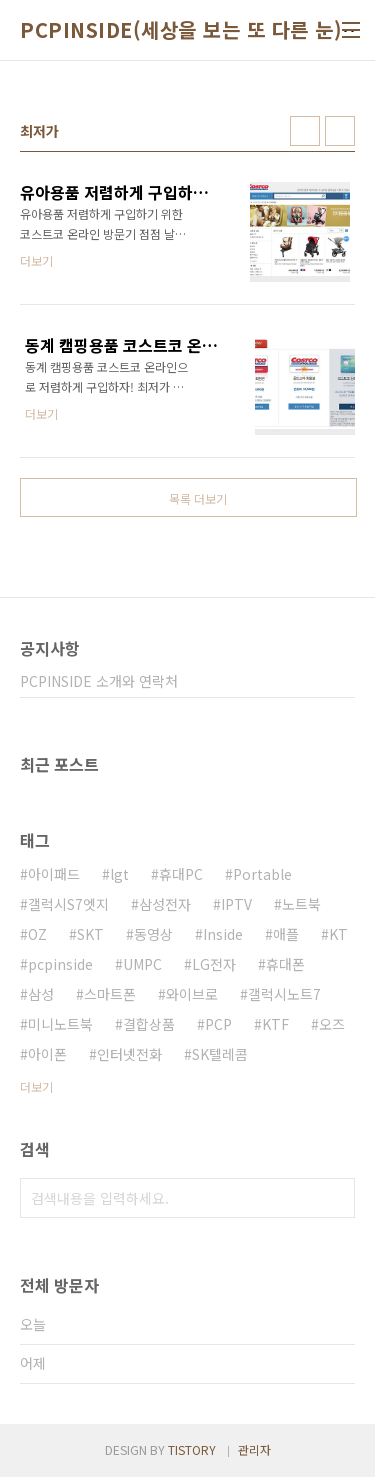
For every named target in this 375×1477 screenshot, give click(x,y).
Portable (262, 874)
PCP (218, 1024)
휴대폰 (285, 964)
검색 (335, 1198)
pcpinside (60, 964)
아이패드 (54, 874)
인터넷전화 (129, 1054)
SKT (90, 934)
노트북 (301, 904)
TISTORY (192, 1449)
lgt (119, 874)
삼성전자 (165, 904)
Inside (223, 934)
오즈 (332, 1024)
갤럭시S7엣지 (68, 904)
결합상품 (149, 1024)
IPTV (236, 904)
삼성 (41, 994)
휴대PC (181, 874)
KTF (275, 1024)
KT (338, 934)
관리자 (254, 1449)
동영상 (153, 934)
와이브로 (192, 994)
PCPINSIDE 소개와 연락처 (99, 681)
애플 (286, 934)
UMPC (142, 964)
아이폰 (47, 1054)
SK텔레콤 (220, 1054)
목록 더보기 (198, 498)
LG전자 (214, 964)
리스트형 (340, 131)
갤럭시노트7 (284, 994)
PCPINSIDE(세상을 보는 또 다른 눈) (181, 30)
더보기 (36, 1086)
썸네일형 (305, 131)
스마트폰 (110, 994)
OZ (37, 934)
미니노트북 (60, 1024)
